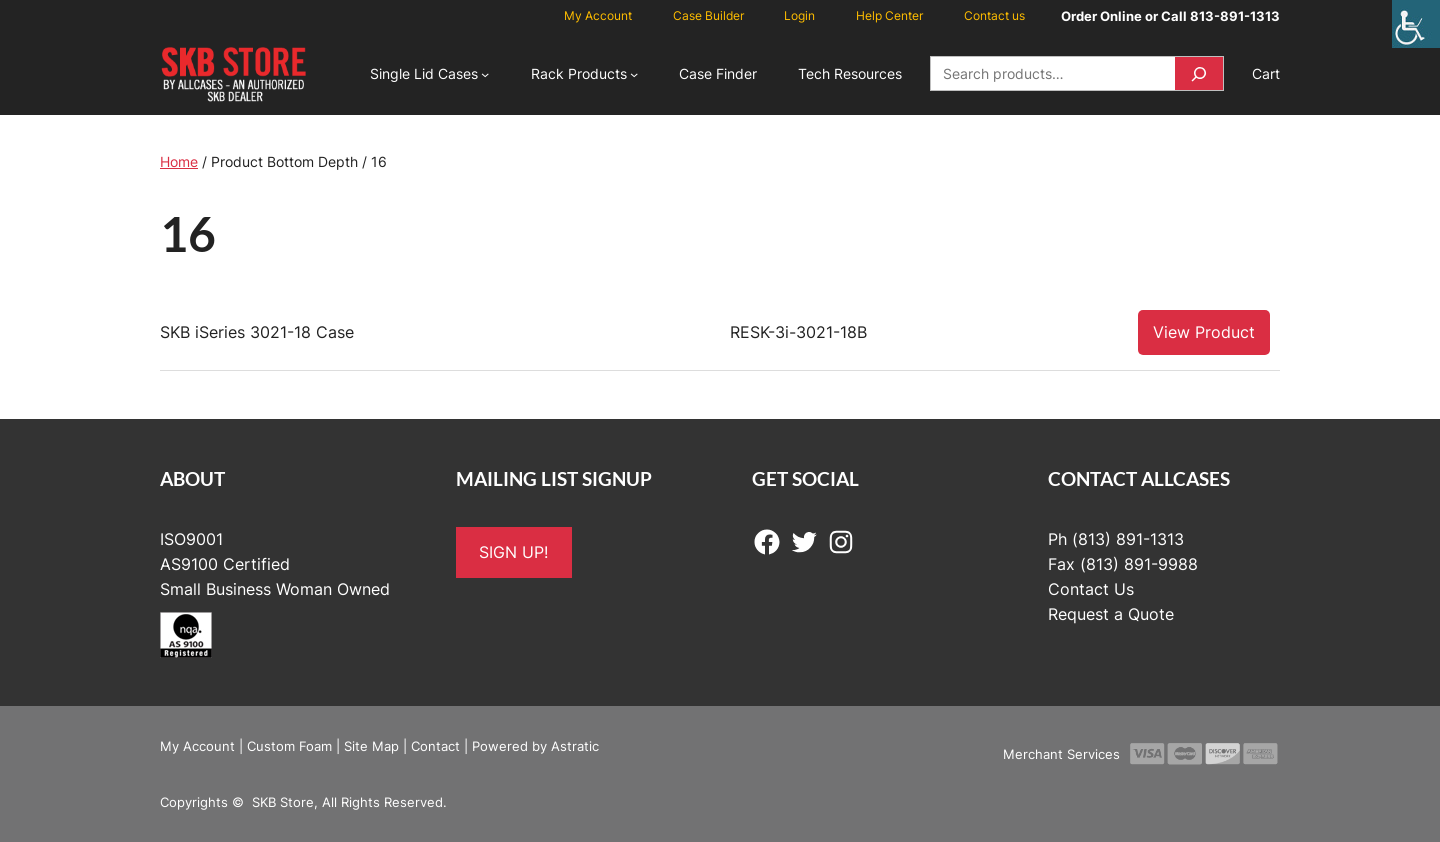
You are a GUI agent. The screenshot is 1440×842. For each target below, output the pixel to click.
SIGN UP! (513, 552)
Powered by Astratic (535, 746)
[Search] (1199, 73)
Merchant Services (1061, 754)
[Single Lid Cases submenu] (485, 74)
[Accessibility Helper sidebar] (1416, 24)
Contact (435, 746)
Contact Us (1091, 589)
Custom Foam (289, 746)
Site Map (371, 746)
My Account (197, 746)
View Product (1204, 332)
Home (179, 161)
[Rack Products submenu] (634, 74)
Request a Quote (1111, 614)
